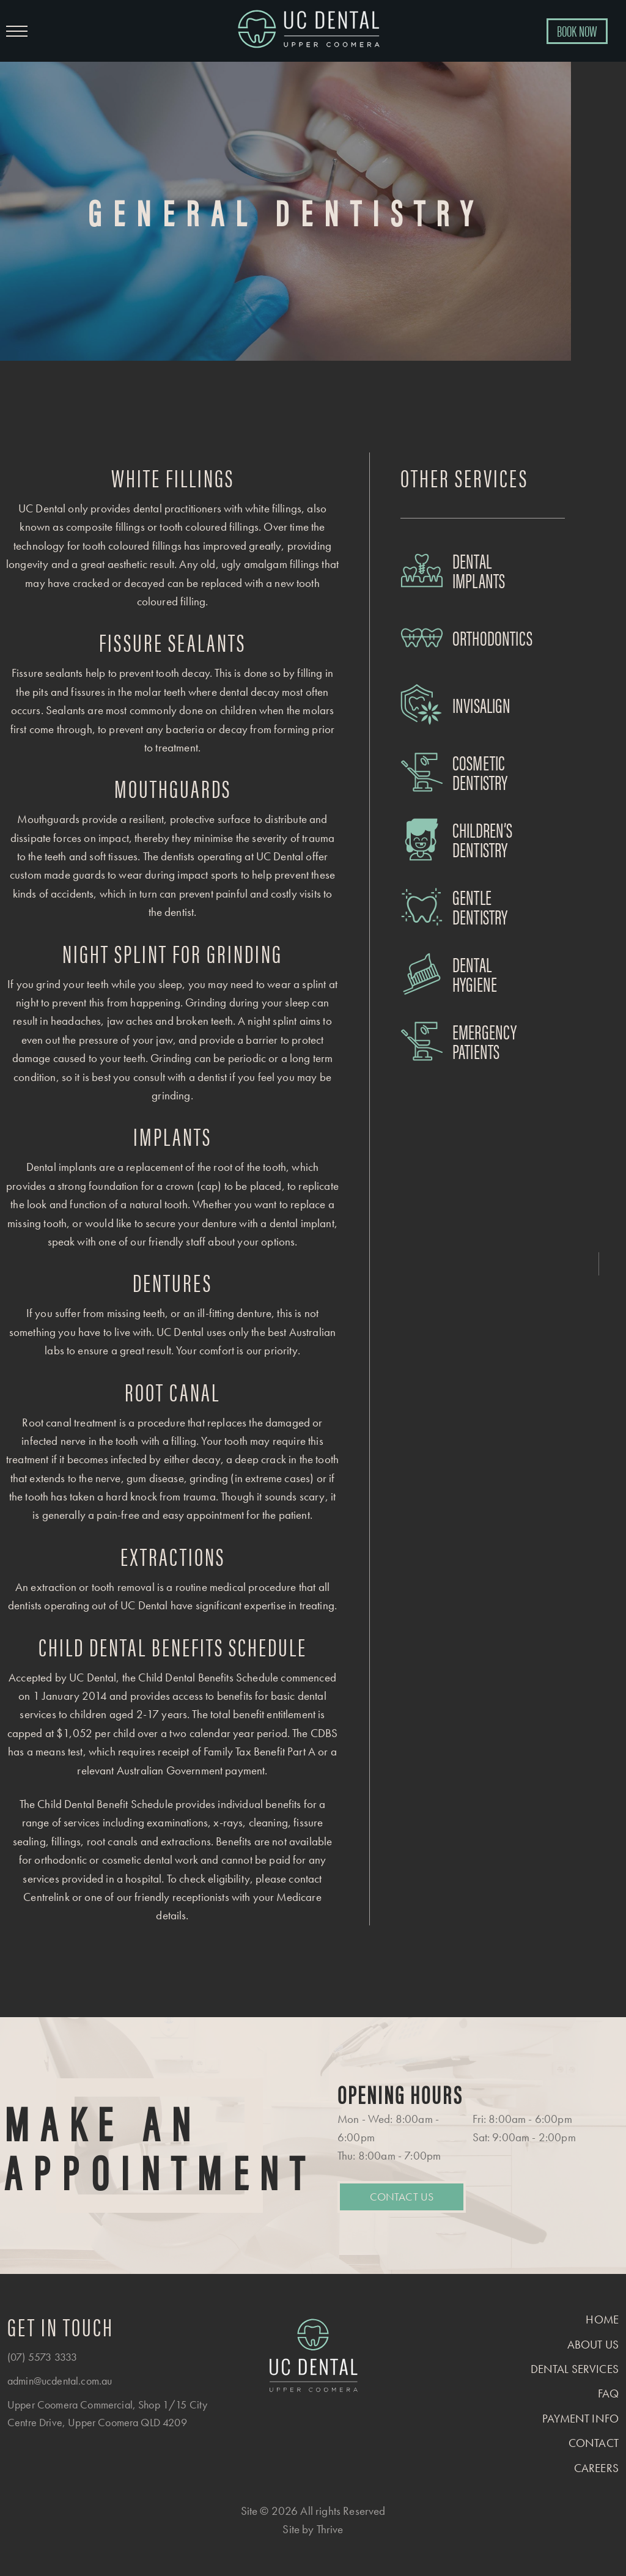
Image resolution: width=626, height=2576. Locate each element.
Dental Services (575, 2369)
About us (593, 2344)
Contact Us (402, 2197)
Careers (596, 2468)
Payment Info (580, 2418)
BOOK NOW (577, 30)
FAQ (608, 2393)
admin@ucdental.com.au (59, 2381)
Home (602, 2319)
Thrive (330, 2529)
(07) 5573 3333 (42, 2357)
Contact (594, 2443)
